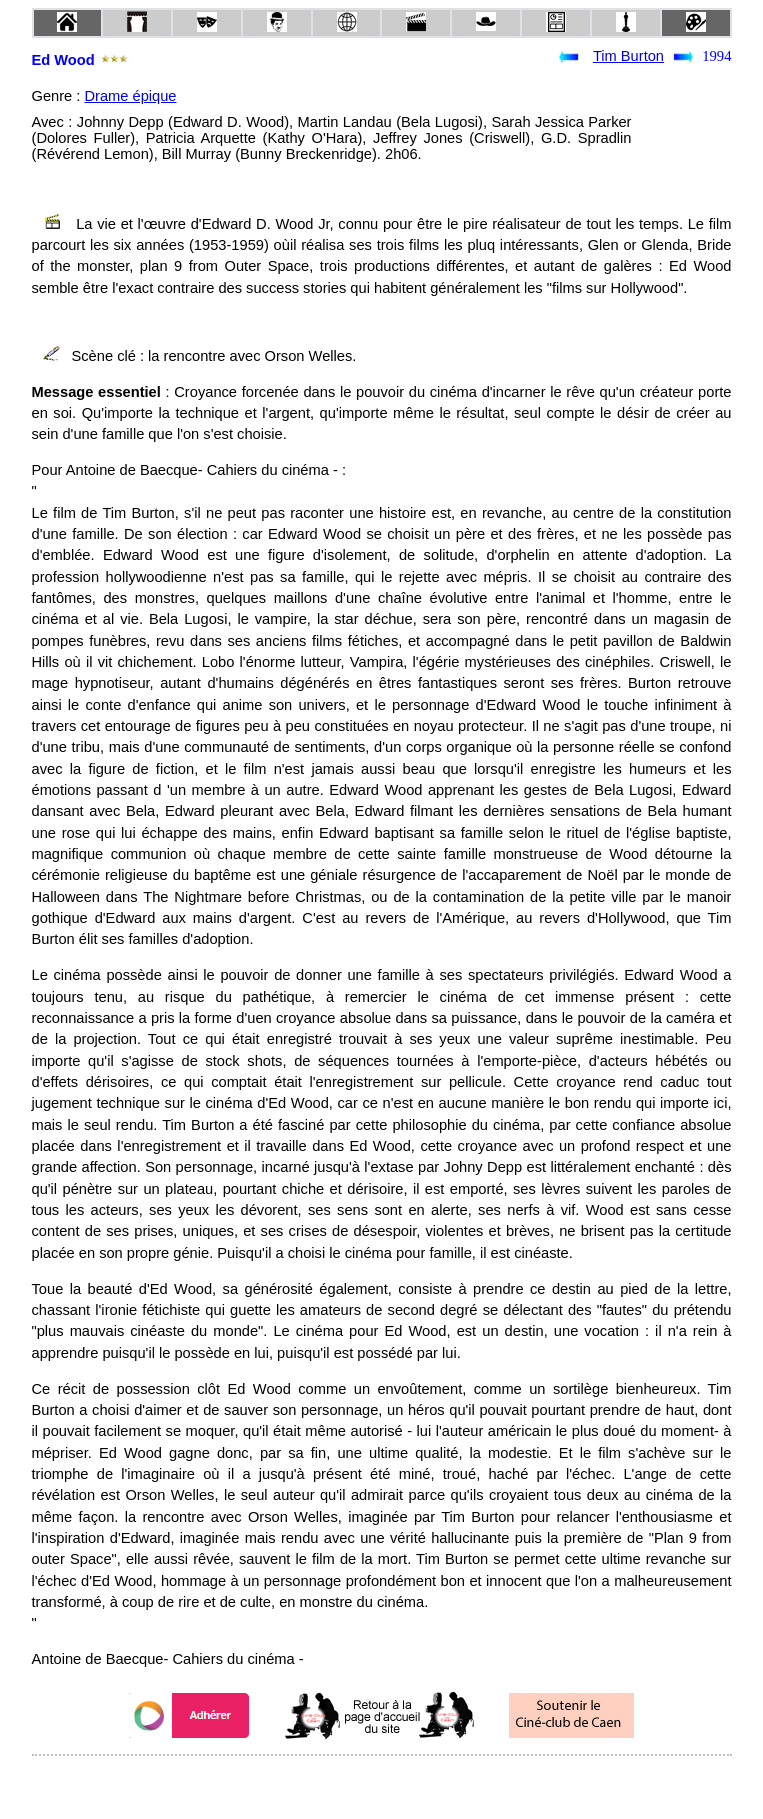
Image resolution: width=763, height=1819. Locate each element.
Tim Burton (628, 56)
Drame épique (130, 96)
